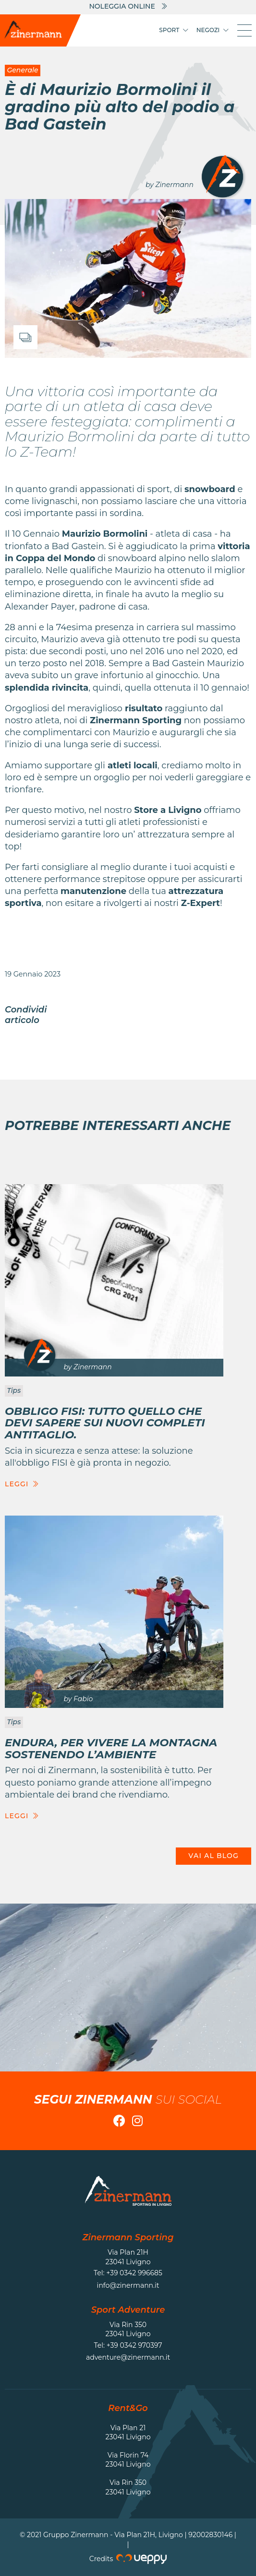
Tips (14, 1390)
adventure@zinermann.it (128, 2357)
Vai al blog (213, 1855)
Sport (173, 30)
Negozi (212, 30)
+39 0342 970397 (134, 2345)
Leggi (22, 1484)
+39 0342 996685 (134, 2273)
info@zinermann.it (128, 2285)
